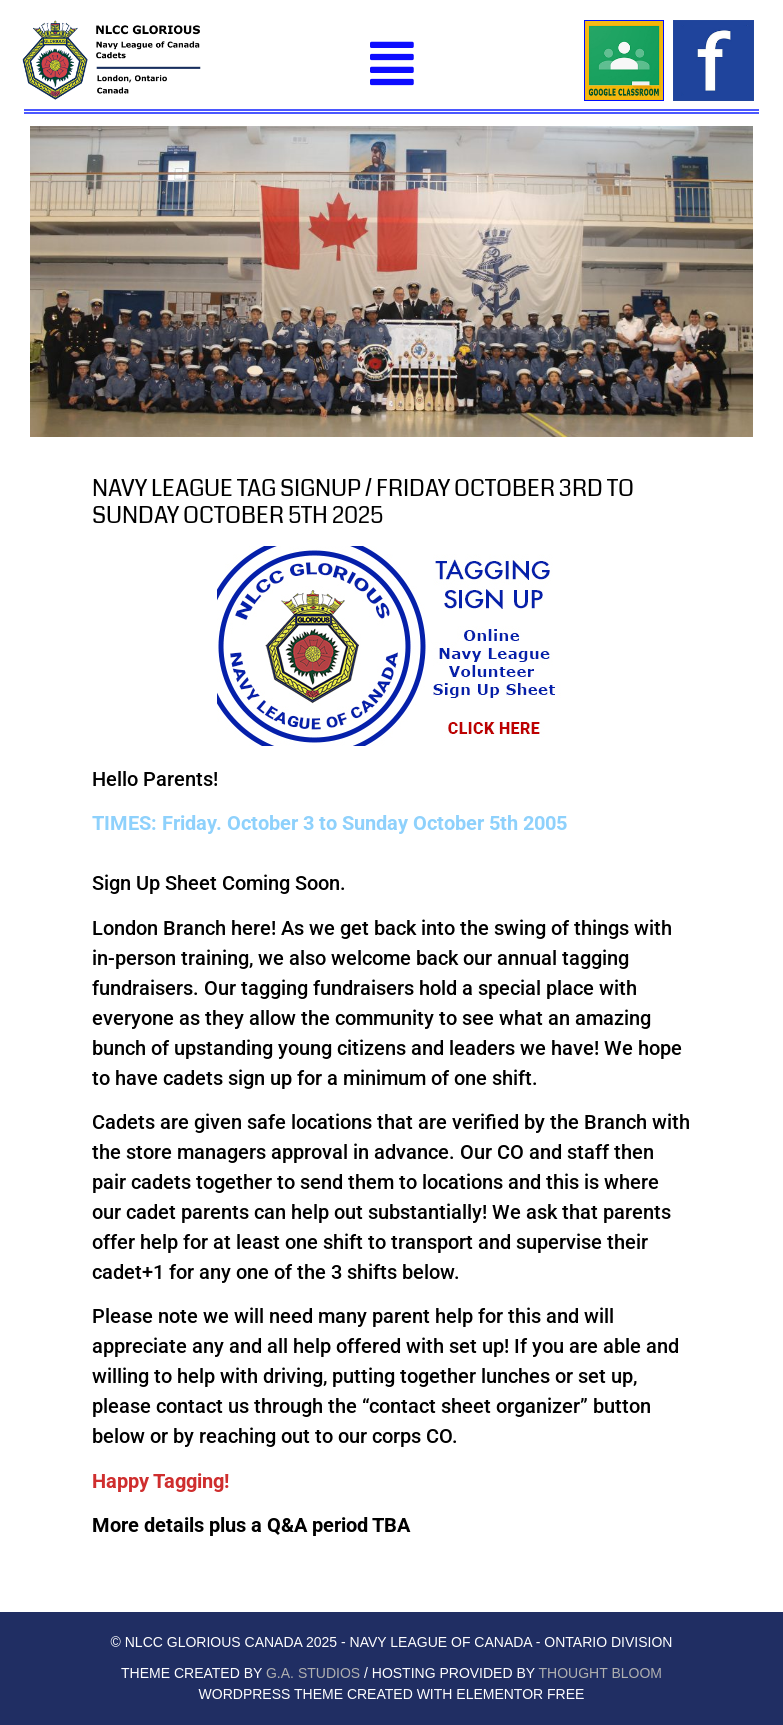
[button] (391, 63)
